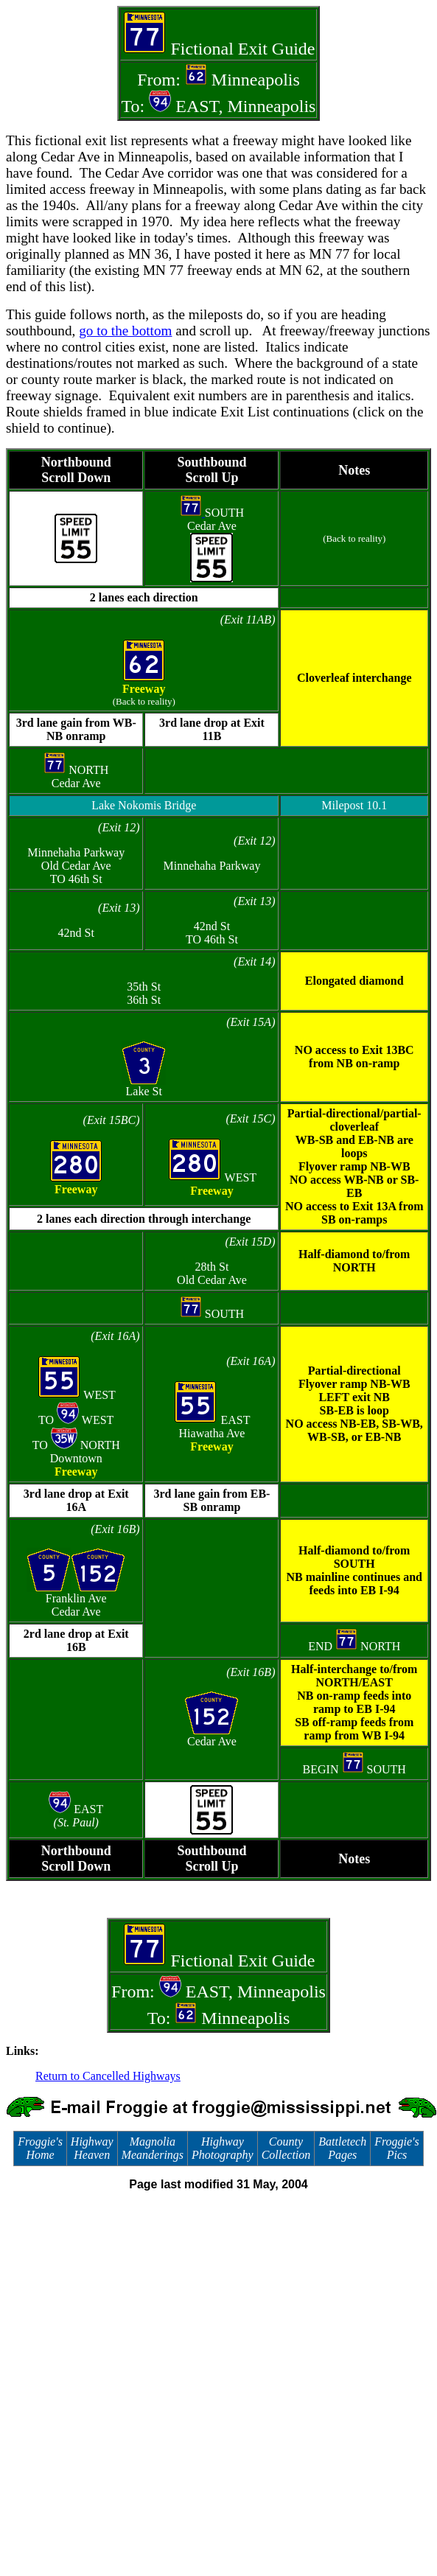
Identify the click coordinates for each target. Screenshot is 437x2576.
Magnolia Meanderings (152, 2148)
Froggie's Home (40, 2148)
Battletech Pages (342, 2148)
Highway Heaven (92, 2148)
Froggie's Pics (396, 2148)
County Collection (286, 2148)
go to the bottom (125, 330)
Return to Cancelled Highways (108, 2076)
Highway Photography (223, 2148)
